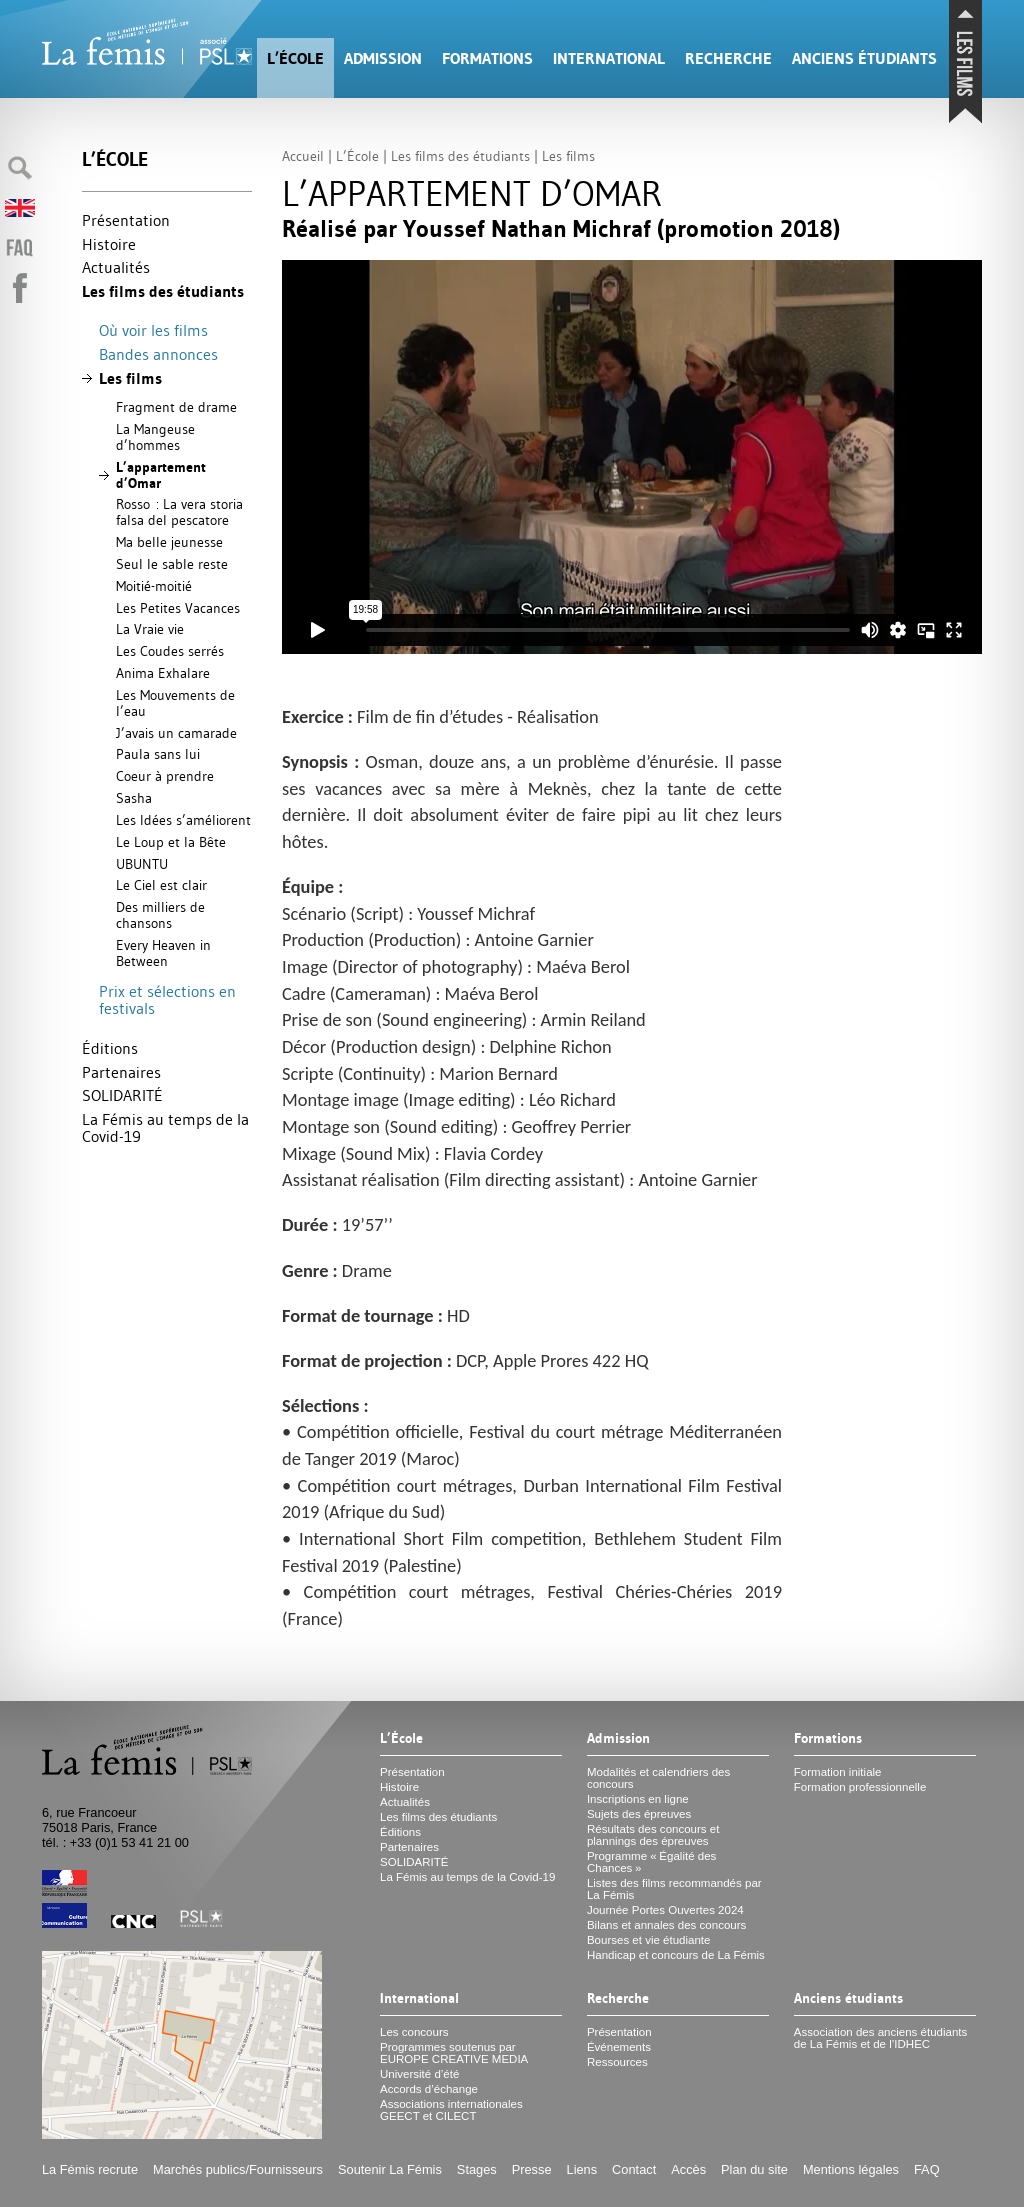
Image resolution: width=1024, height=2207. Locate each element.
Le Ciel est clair (161, 885)
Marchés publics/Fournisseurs (238, 2169)
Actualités (116, 267)
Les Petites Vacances (178, 608)
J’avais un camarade (176, 733)
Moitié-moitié (154, 586)
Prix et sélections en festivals (167, 1000)
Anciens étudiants (864, 58)
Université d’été (419, 2074)
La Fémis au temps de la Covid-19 (165, 1128)
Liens (582, 2169)
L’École (295, 58)
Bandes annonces (158, 354)
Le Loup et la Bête (171, 842)
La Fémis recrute (90, 2169)
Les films (130, 378)
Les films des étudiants (163, 291)
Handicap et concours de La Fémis (676, 1955)
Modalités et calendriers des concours (658, 1778)
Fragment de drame (176, 407)
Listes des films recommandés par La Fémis (674, 1889)
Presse (532, 2169)
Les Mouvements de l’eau (175, 703)
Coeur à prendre (165, 776)
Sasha (134, 798)
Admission (383, 58)
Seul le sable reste (172, 564)
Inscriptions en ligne (638, 1799)
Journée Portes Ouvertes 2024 (665, 1910)
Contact (634, 2169)
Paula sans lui (158, 754)
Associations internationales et (451, 2110)
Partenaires (121, 1072)
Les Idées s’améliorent (183, 820)
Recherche (728, 58)
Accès (688, 2169)
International (609, 58)
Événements (619, 2047)
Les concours (414, 2032)
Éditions (110, 1048)
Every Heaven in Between (163, 953)
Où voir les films (153, 330)
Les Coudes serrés (170, 651)
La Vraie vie (150, 629)
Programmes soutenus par (454, 2053)
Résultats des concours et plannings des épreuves (653, 1835)
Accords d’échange (429, 2089)
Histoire (109, 244)
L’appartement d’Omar (161, 475)
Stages (477, 2169)
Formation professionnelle (860, 1787)
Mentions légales (851, 2169)
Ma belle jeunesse (169, 542)
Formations (487, 58)
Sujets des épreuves (639, 1814)
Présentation (126, 220)
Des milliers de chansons (160, 915)
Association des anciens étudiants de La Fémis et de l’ (880, 2038)
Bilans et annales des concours (666, 1925)
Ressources (617, 2062)
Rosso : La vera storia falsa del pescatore (179, 512)
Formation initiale (838, 1772)
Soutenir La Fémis (390, 2169)
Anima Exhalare (163, 673)
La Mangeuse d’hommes (155, 437)
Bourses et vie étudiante (649, 1940)
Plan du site (754, 2169)
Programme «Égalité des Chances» (651, 1862)
